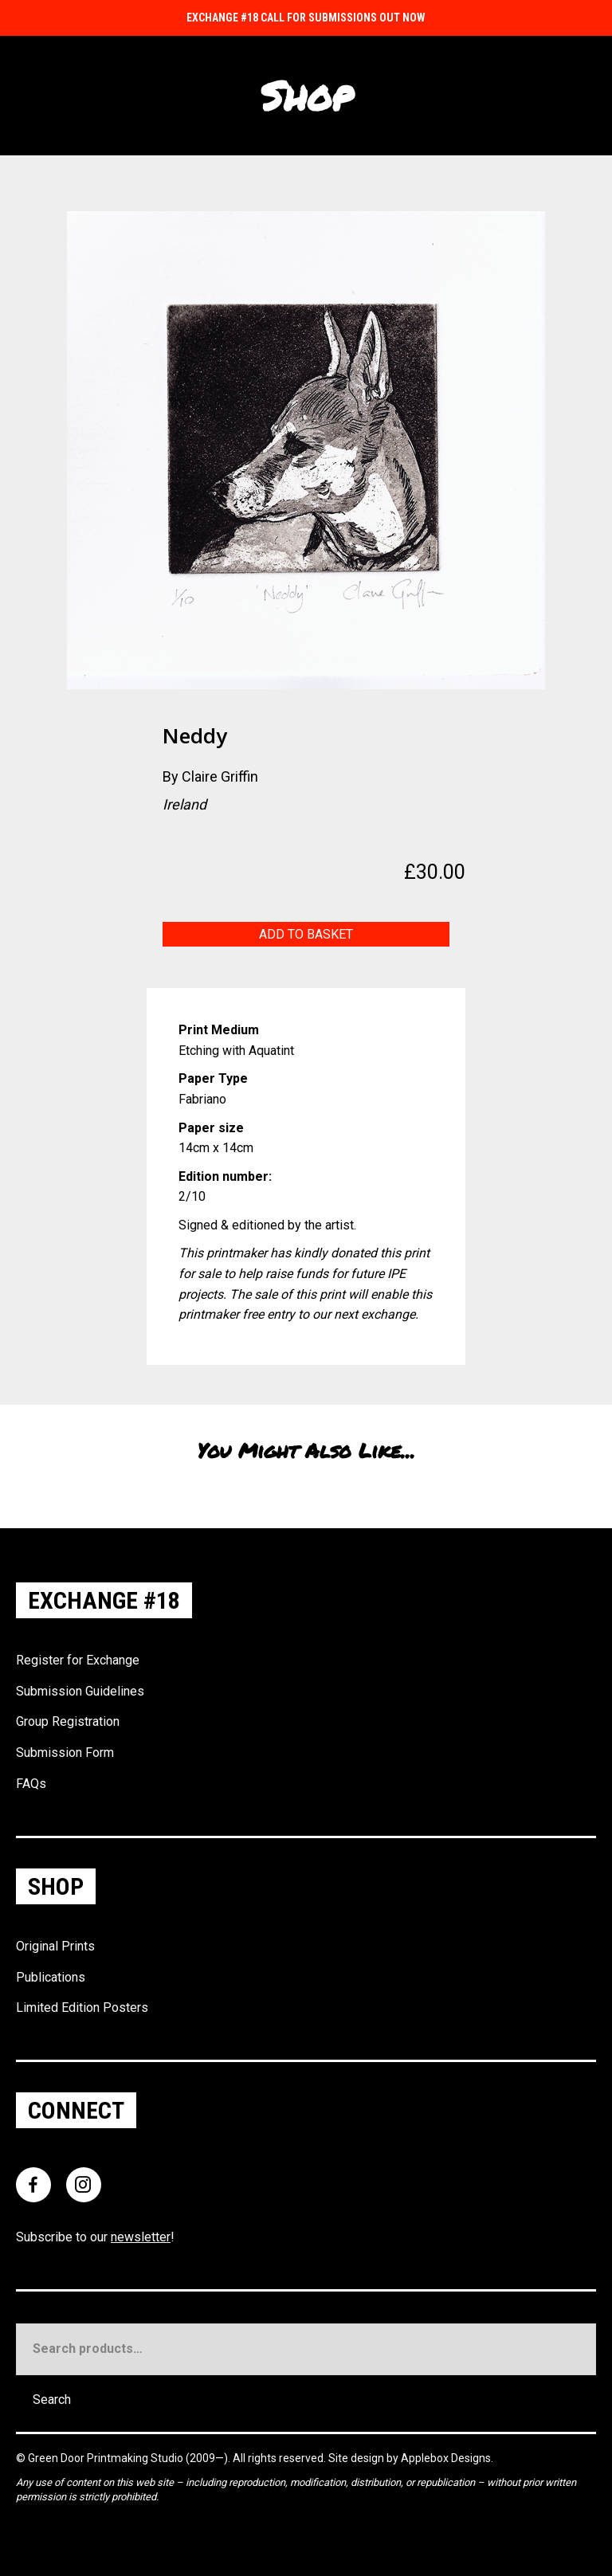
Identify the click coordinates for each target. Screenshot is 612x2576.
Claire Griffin (220, 776)
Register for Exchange (77, 1660)
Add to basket (306, 934)
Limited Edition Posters (82, 2007)
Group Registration (68, 1721)
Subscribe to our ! (95, 2237)
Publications (50, 1977)
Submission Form (65, 1752)
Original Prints (55, 1946)
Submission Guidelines (80, 1691)
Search (52, 2399)
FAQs (31, 1783)
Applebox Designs (446, 2458)
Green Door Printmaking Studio (107, 2458)
